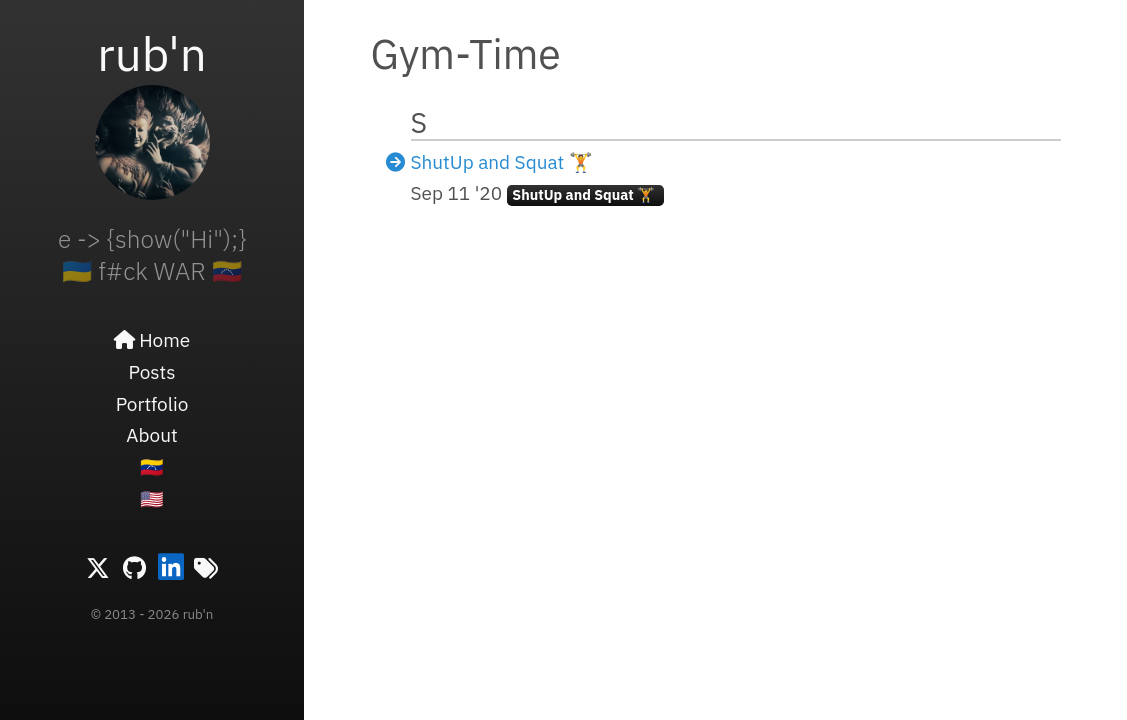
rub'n (152, 53)
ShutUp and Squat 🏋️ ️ (504, 162)
